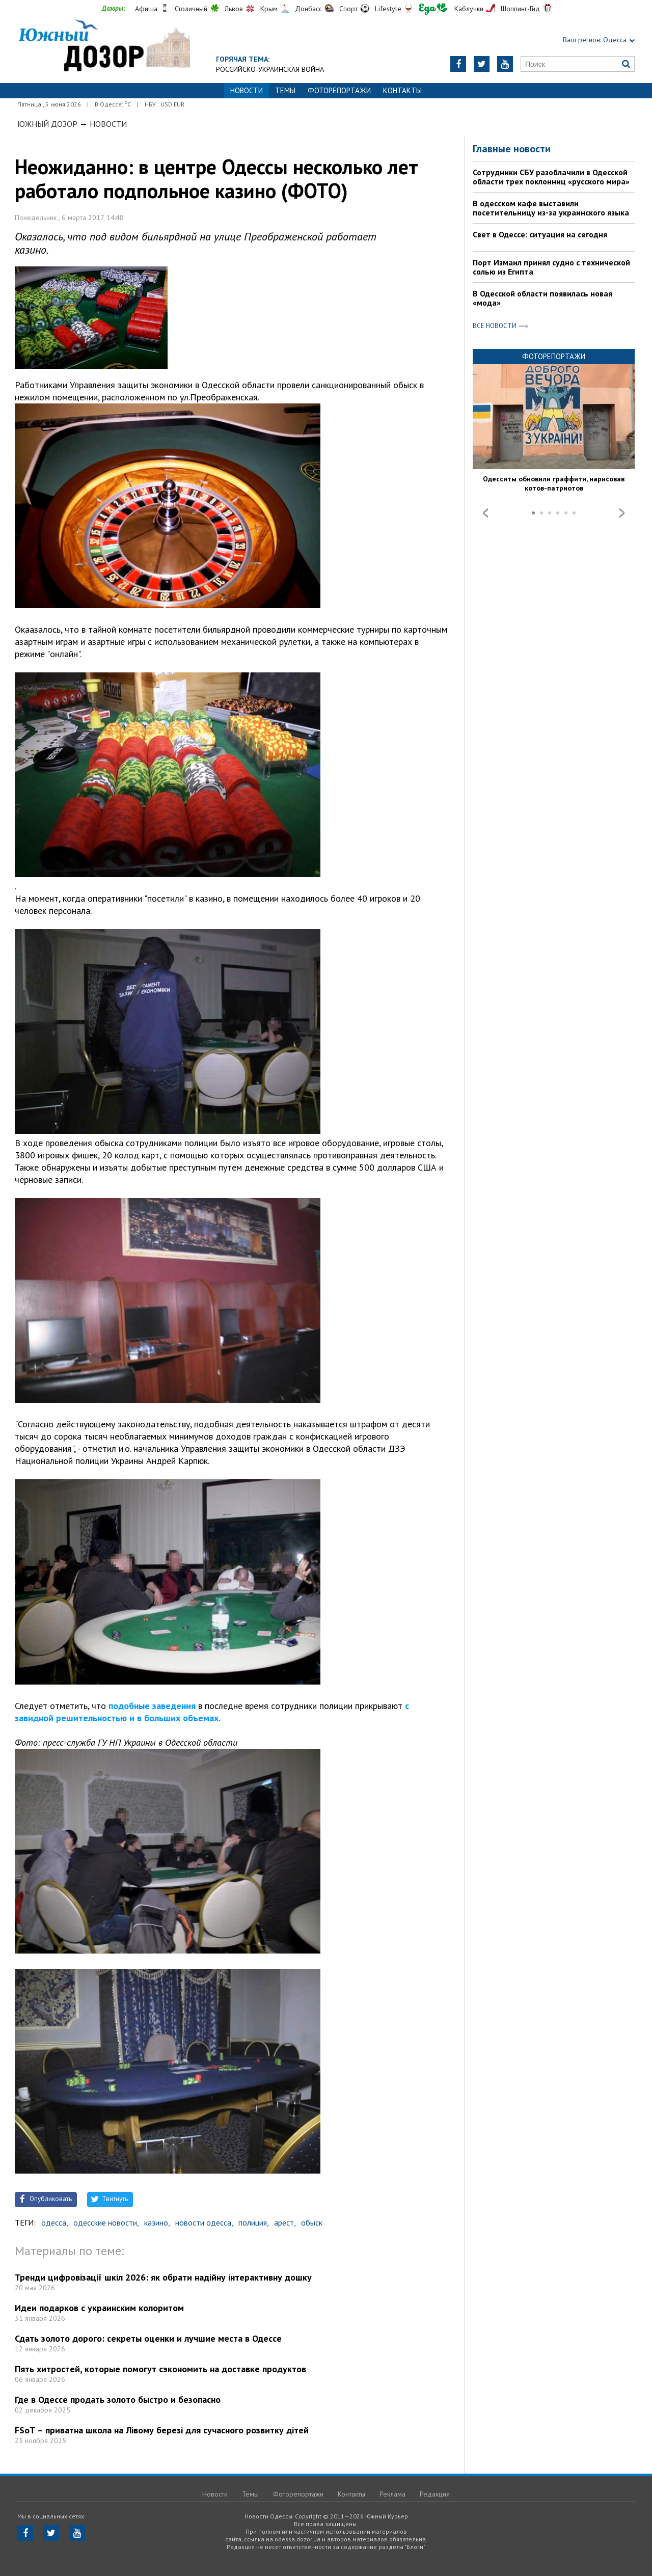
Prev (485, 513)
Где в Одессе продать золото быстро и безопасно (118, 2399)
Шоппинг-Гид (520, 8)
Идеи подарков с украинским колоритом (99, 2308)
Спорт (348, 8)
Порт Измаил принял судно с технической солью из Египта (551, 267)
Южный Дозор (47, 124)
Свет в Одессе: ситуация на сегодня (540, 234)
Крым (269, 8)
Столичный (191, 8)
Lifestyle (388, 8)
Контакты (402, 90)
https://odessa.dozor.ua (103, 46)
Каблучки (468, 8)
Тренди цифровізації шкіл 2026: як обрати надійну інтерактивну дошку (163, 2277)
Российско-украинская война (270, 69)
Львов (234, 8)
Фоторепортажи (339, 90)
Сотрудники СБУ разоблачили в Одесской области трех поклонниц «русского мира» (551, 176)
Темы (285, 90)
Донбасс (308, 8)
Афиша (146, 8)
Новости (108, 124)
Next (621, 513)
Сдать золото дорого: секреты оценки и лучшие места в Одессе (148, 2338)
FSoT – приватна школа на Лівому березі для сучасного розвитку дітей (162, 2430)
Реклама (392, 2494)
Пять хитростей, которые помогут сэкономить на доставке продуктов (160, 2369)
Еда (433, 9)
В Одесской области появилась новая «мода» (542, 298)
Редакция (435, 2494)
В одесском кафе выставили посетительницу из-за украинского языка (551, 208)
